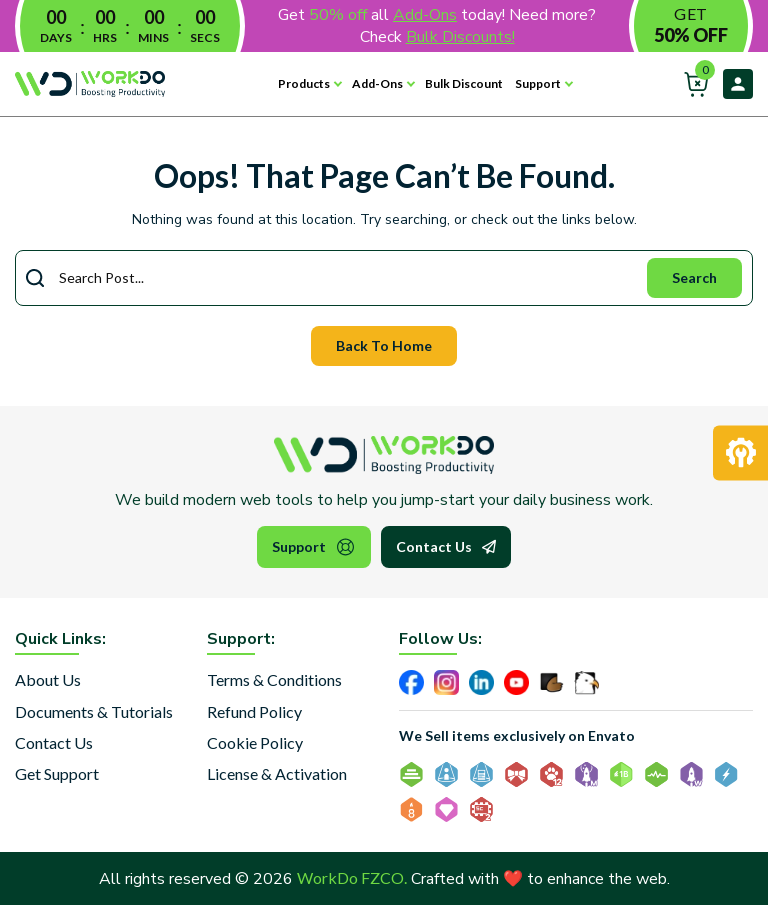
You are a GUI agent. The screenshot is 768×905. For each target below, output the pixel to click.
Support (538, 83)
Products (304, 83)
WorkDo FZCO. (352, 877)
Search (694, 277)
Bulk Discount (464, 83)
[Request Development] (740, 452)
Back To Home (384, 345)
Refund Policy (254, 711)
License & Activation (277, 773)
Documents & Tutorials (94, 711)
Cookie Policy (255, 742)
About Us (48, 679)
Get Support (57, 773)
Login (738, 84)
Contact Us (446, 547)
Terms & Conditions (274, 679)
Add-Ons (377, 83)
